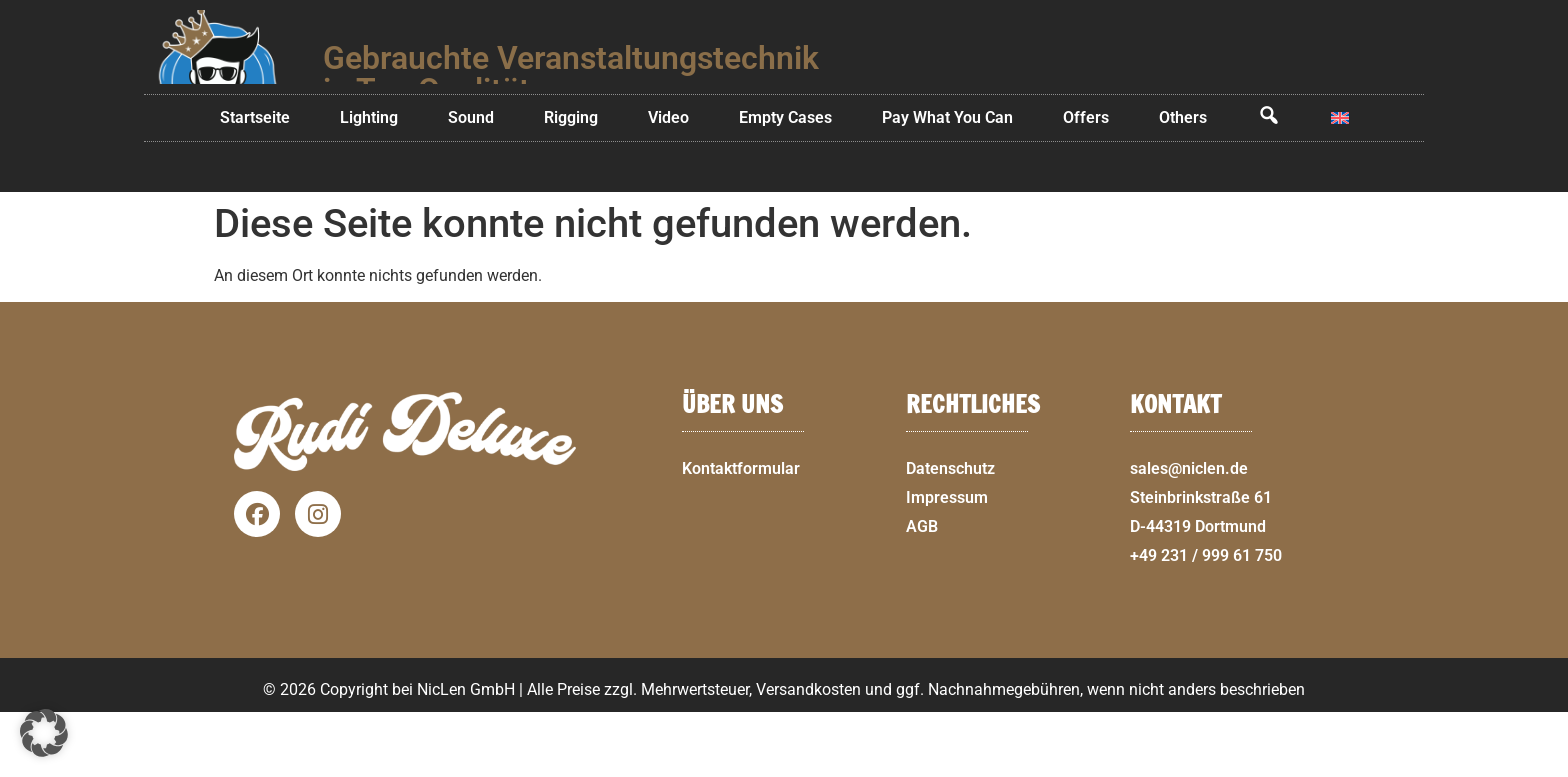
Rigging (571, 182)
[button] (1544, 765)
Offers (1086, 182)
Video (668, 182)
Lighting (369, 182)
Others (1183, 182)
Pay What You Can (947, 182)
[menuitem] (1340, 183)
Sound (471, 182)
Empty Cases (785, 182)
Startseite (255, 182)
